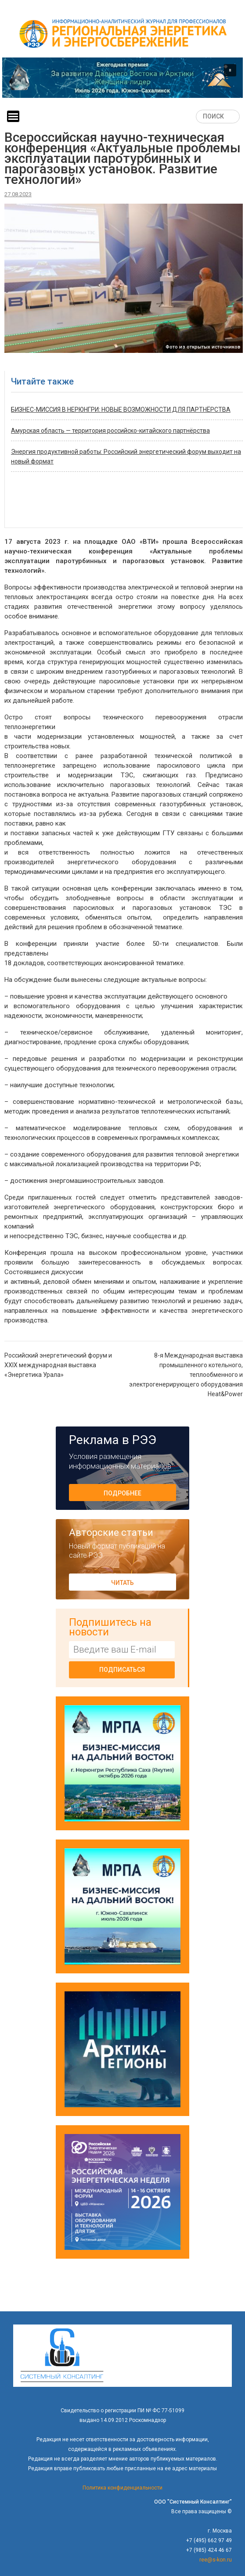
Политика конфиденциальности (122, 2488)
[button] (122, 77)
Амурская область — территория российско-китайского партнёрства (110, 430)
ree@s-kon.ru (215, 2560)
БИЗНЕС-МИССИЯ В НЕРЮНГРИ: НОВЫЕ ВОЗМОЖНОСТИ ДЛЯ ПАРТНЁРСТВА (121, 409)
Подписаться (122, 1669)
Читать (122, 1582)
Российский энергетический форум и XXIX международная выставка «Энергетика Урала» (58, 1365)
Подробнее (122, 1493)
